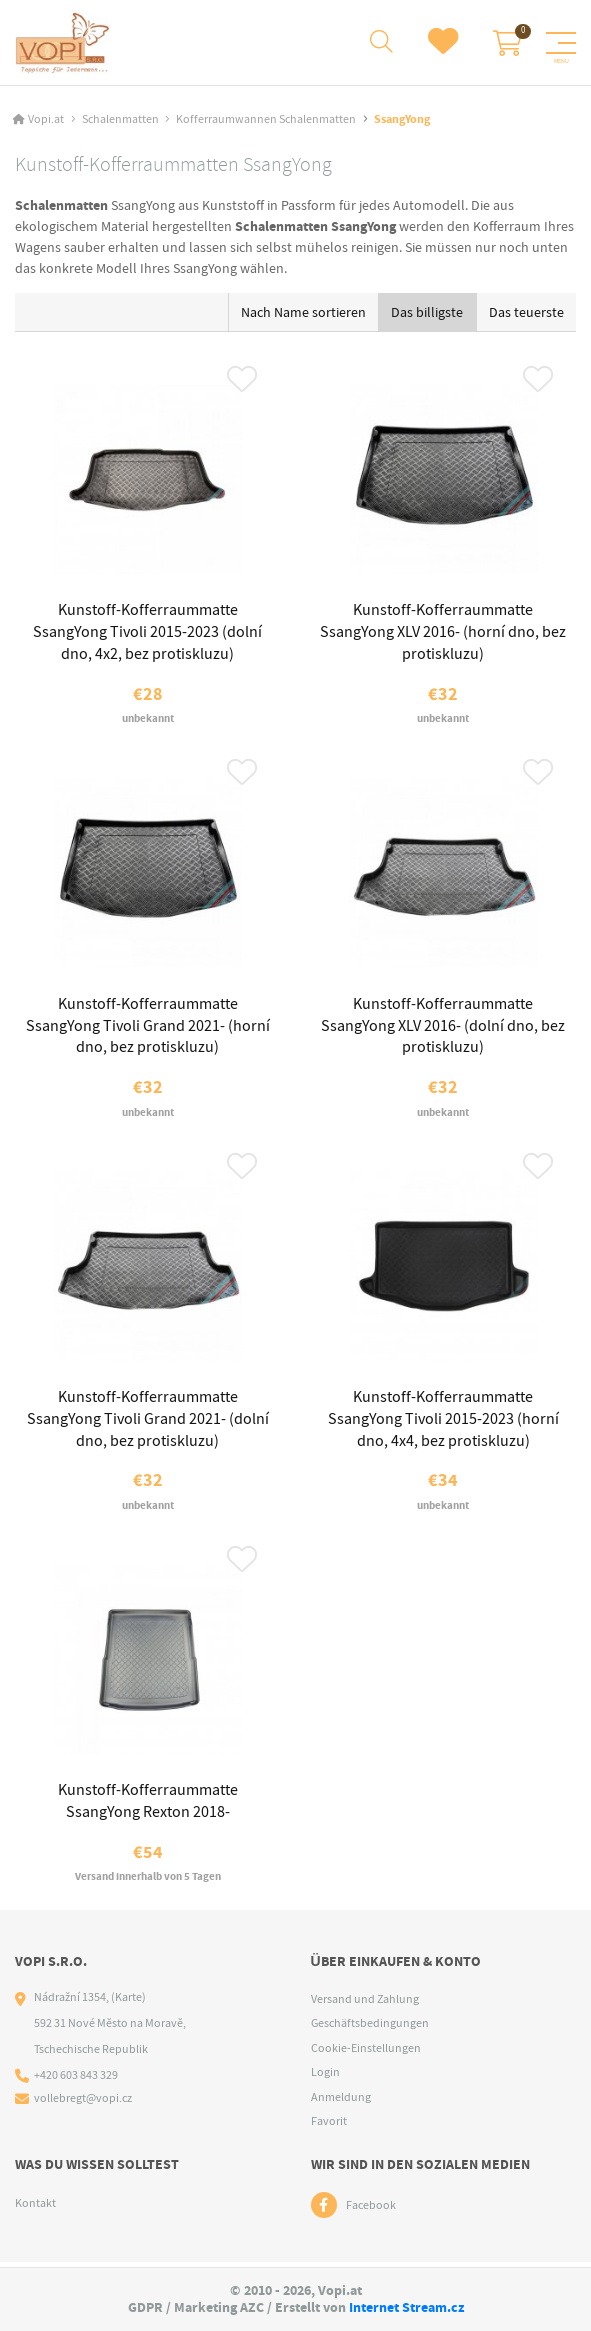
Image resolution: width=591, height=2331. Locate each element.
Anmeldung (341, 2102)
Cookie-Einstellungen (366, 2053)
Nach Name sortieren (303, 312)
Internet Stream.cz (406, 2307)
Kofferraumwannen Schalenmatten (266, 119)
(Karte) (128, 2002)
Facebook (371, 2210)
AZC (252, 2307)
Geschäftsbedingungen (370, 2028)
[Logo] (63, 43)
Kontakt (35, 2208)
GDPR (145, 2307)
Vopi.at (46, 119)
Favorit (329, 2126)
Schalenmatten (120, 119)
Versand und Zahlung (365, 2004)
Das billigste (427, 312)
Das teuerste (526, 312)
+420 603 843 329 (76, 2080)
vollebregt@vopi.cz (83, 2103)
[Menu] (561, 43)
